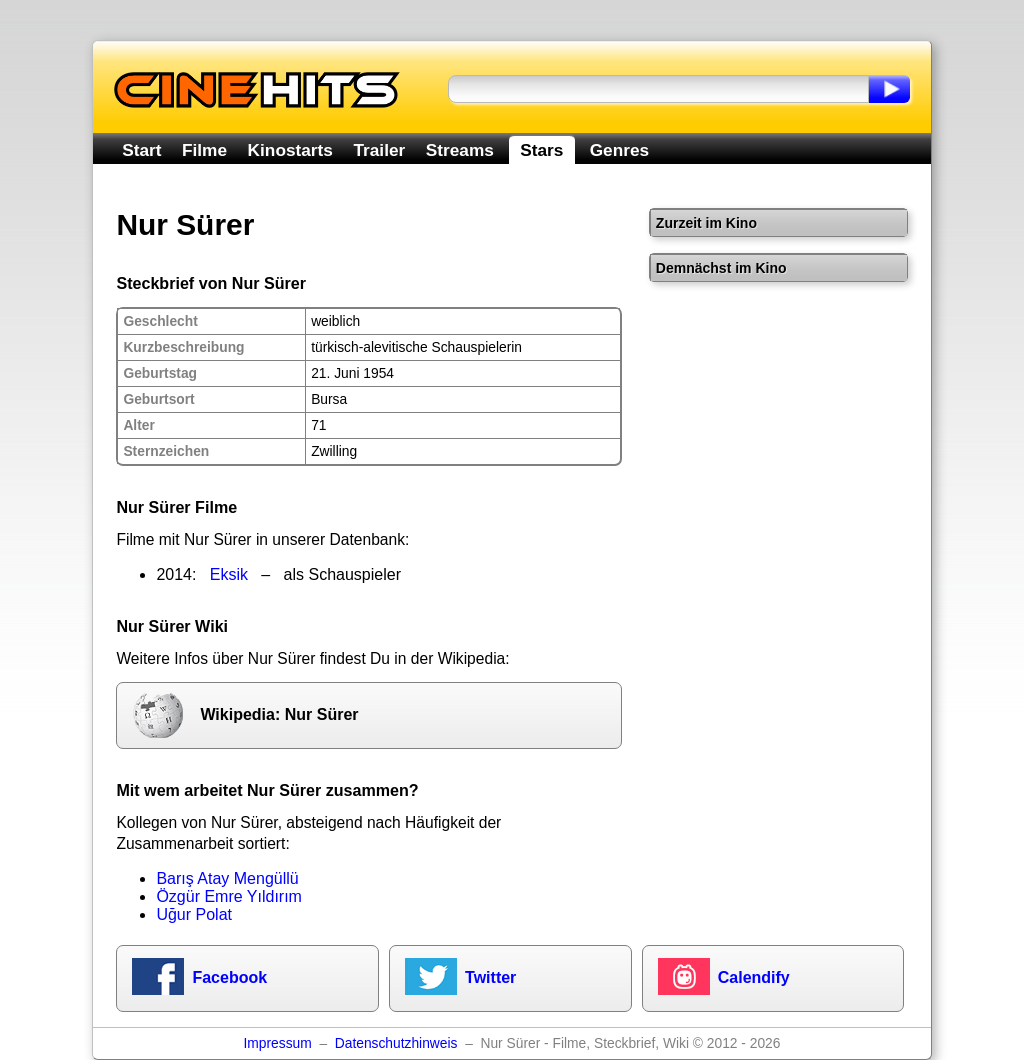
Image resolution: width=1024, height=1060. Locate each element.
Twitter (490, 977)
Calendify (754, 977)
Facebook (229, 977)
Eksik (229, 574)
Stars (541, 150)
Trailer (379, 150)
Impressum (278, 1043)
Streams (460, 150)
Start (141, 150)
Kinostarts (290, 150)
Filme (204, 150)
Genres (619, 150)
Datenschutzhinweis (396, 1043)
